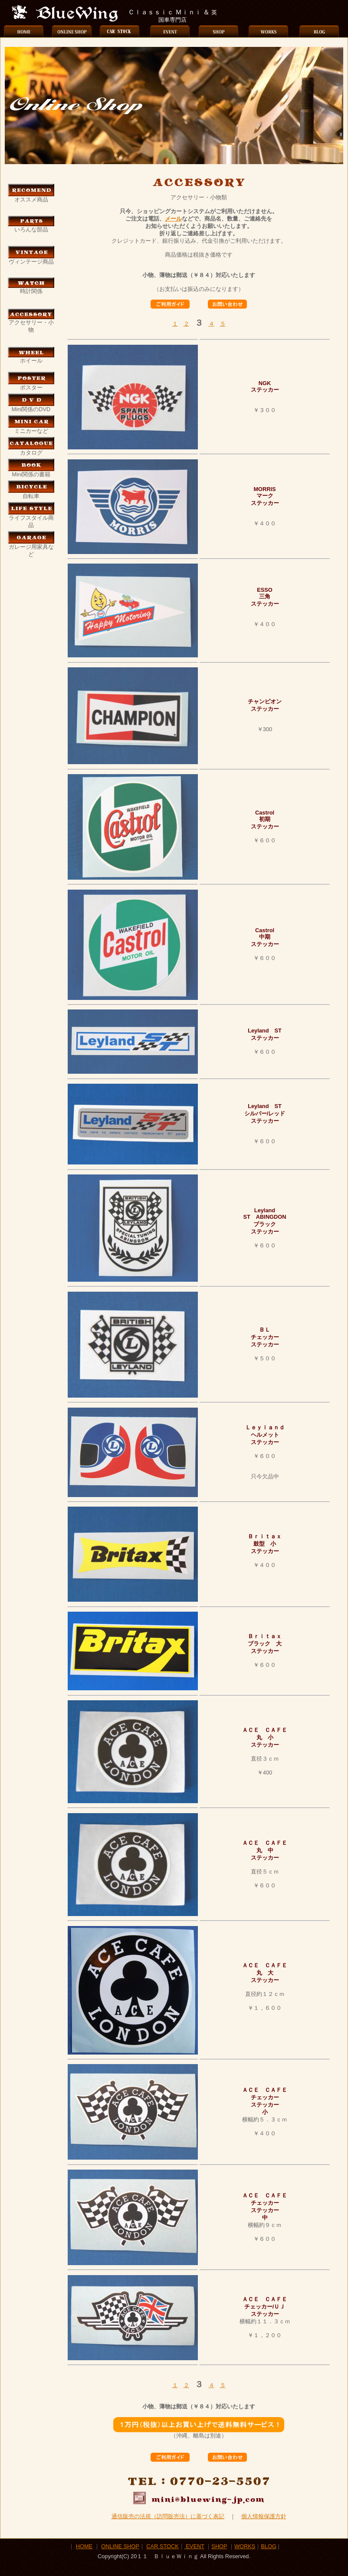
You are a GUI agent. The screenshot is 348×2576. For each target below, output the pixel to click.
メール (173, 218)
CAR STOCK (162, 2546)
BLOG (268, 2546)
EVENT (194, 2546)
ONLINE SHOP (120, 2546)
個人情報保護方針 (263, 2516)
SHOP (219, 2546)
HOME (84, 2546)
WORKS (244, 2546)
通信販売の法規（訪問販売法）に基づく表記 (168, 2516)
